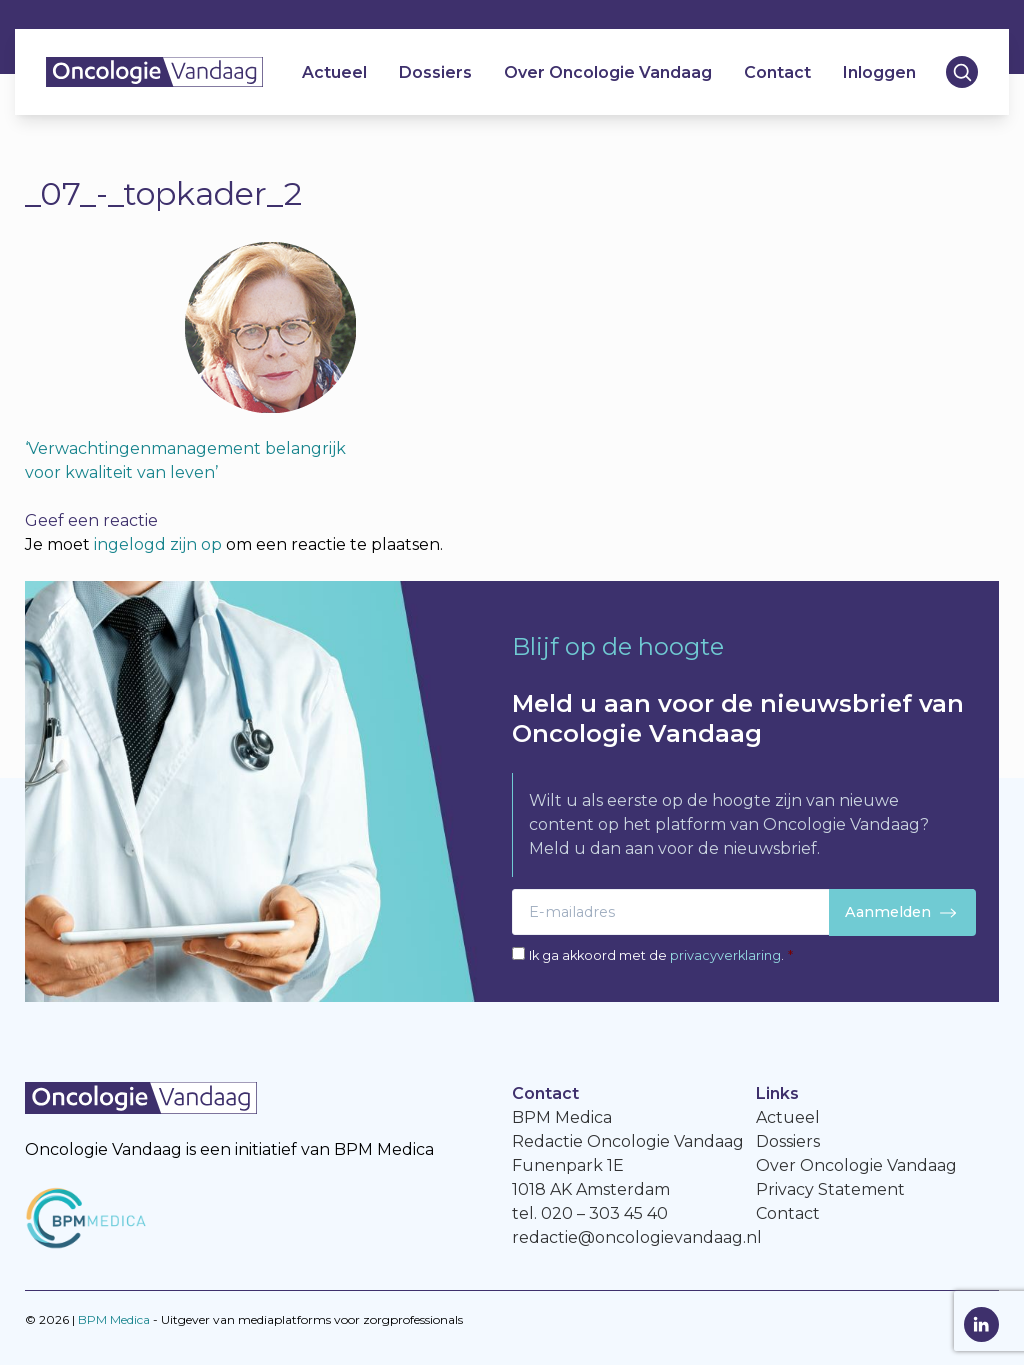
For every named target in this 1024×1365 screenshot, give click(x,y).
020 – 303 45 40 (604, 1213)
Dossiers (434, 75)
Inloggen (878, 75)
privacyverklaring (725, 955)
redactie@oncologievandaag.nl (637, 1237)
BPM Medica (114, 1319)
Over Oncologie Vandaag (607, 75)
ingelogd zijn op (158, 544)
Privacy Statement (830, 1189)
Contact (776, 75)
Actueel (333, 75)
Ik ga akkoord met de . (661, 955)
